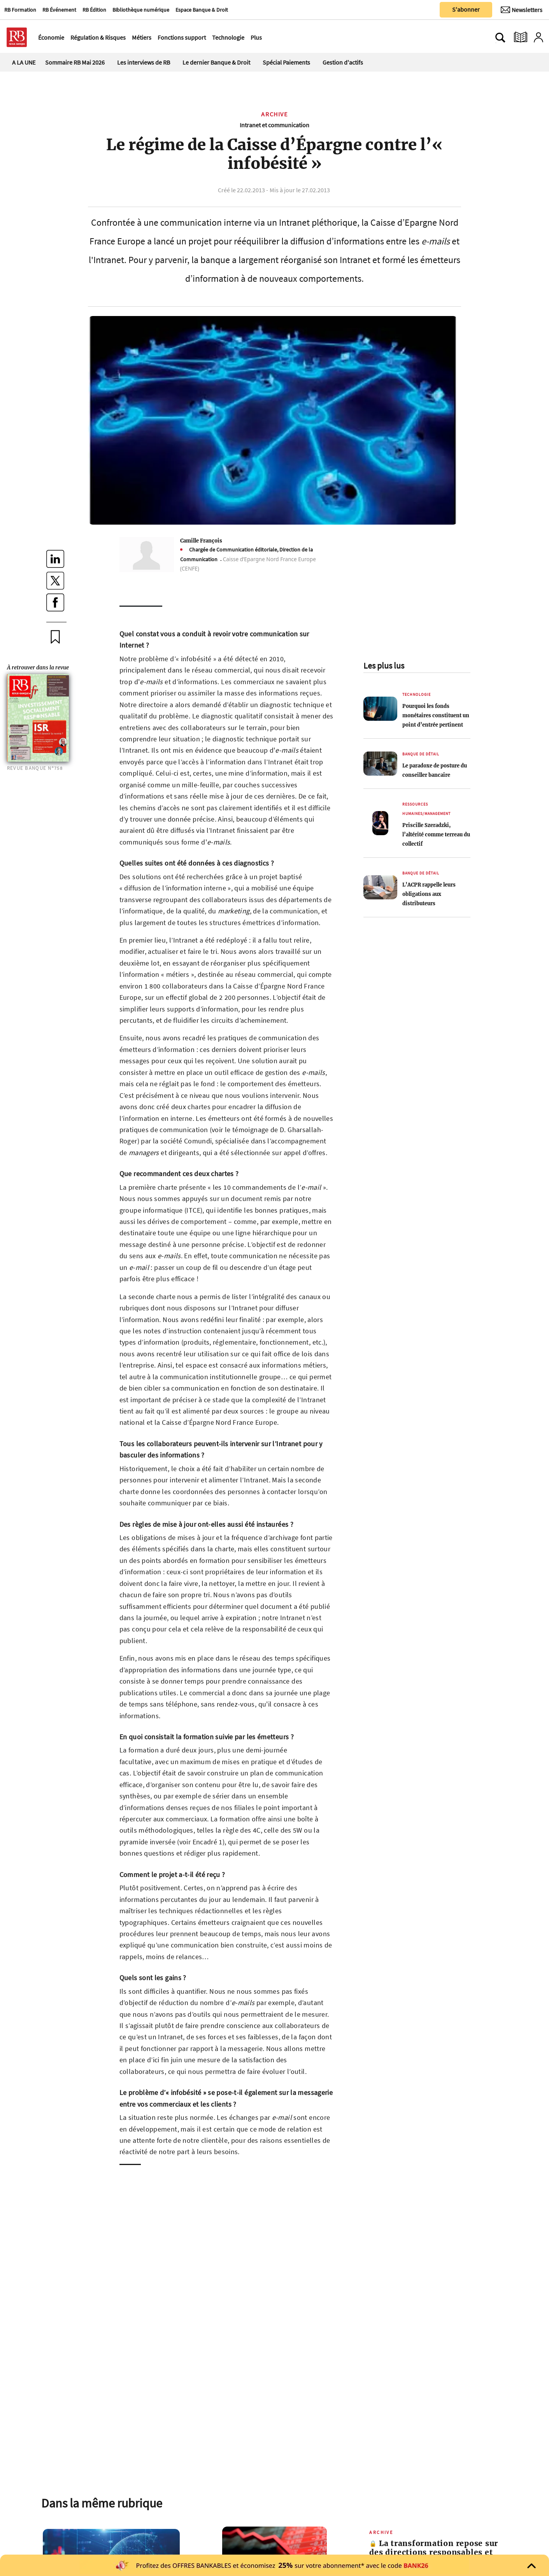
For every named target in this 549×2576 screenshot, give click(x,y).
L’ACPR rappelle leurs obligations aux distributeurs (429, 893)
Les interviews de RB (143, 62)
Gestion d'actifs (343, 62)
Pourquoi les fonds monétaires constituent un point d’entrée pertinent (435, 715)
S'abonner (466, 9)
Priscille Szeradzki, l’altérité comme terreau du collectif (436, 834)
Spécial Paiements (286, 62)
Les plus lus (383, 665)
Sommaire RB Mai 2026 (75, 62)
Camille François (201, 540)
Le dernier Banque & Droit (216, 62)
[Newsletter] (521, 10)
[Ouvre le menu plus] (266, 37)
